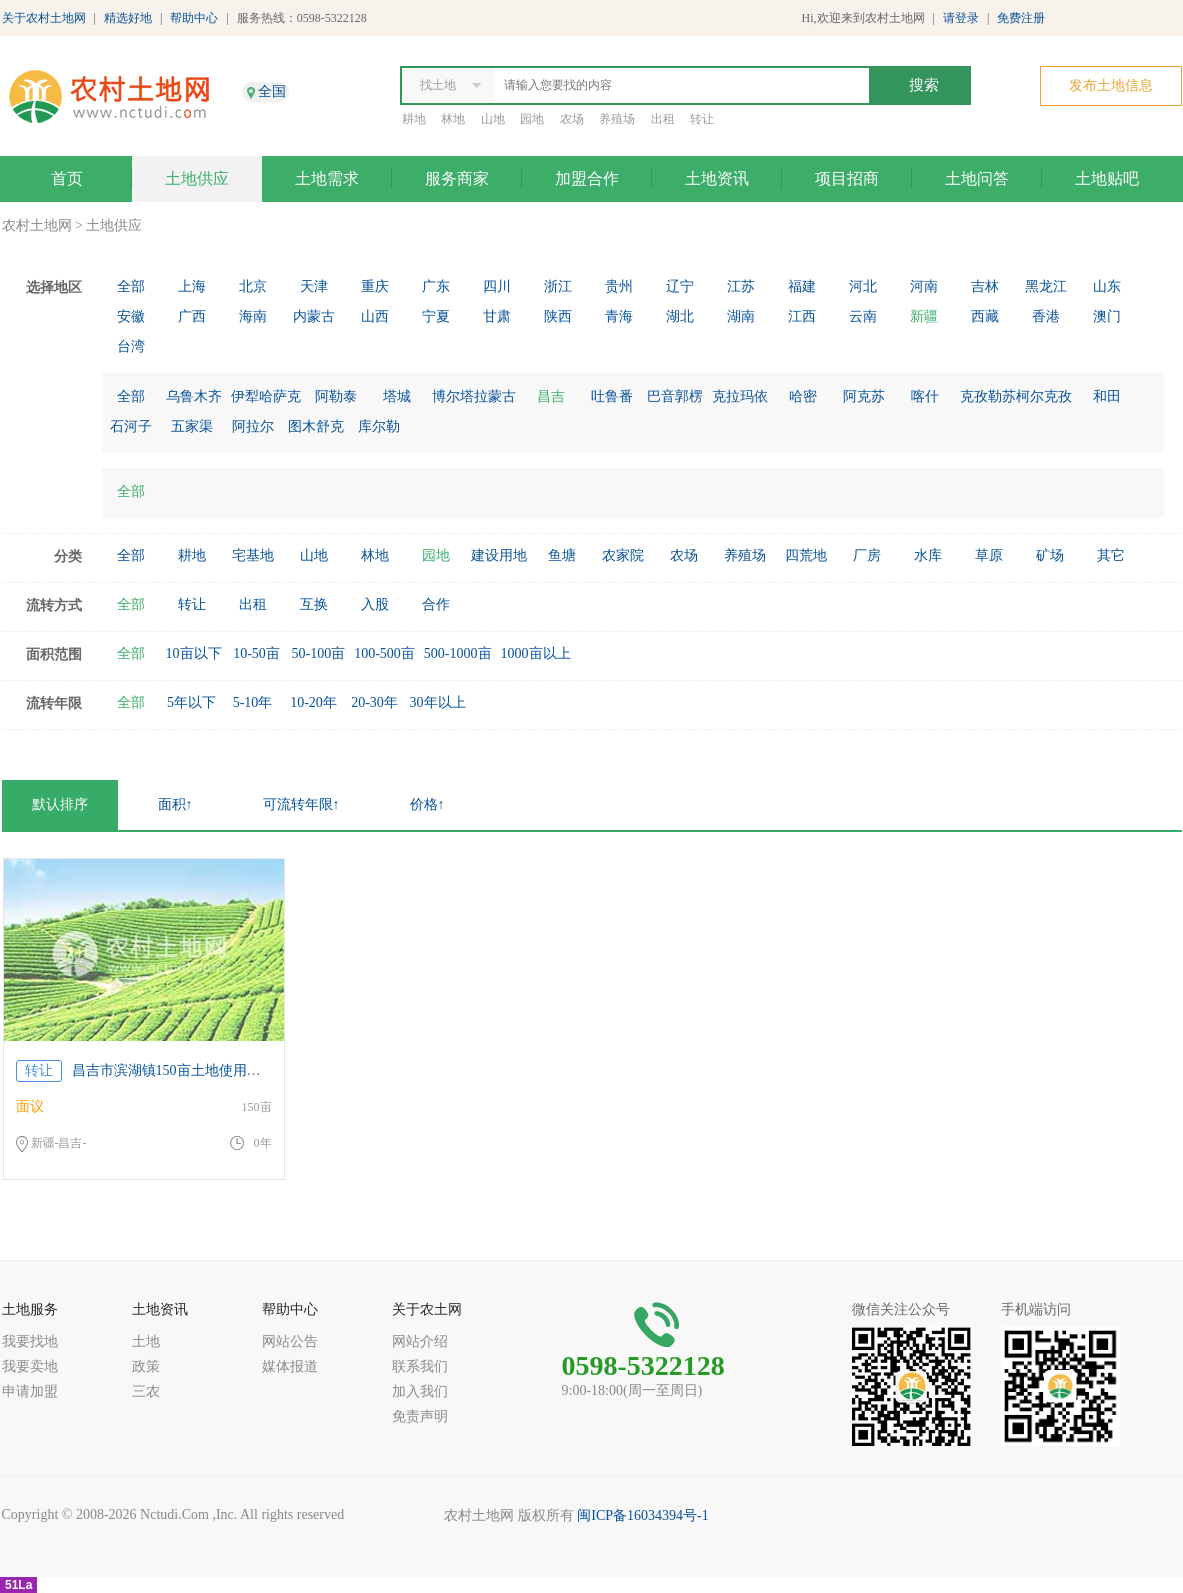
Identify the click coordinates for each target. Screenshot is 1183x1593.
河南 (924, 286)
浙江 (558, 286)
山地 (493, 119)
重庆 (375, 286)
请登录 (961, 18)
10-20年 (313, 702)
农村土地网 (37, 225)
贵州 (619, 286)
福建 (802, 286)
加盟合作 (587, 178)
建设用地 (499, 555)
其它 (1111, 555)
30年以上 (438, 702)
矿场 (1050, 555)
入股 (375, 604)
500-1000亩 (458, 653)
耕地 (414, 119)
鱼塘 (562, 555)
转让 (702, 119)
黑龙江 (1046, 286)
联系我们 (420, 1366)
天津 (314, 286)
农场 (572, 119)
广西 (192, 316)
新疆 (924, 316)
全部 (131, 286)
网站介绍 (420, 1341)
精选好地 (128, 18)
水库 (928, 555)
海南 (253, 316)
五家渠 (192, 426)
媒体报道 (290, 1366)
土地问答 (977, 178)
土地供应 (197, 178)
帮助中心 (194, 18)
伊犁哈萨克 (266, 396)
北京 (253, 286)
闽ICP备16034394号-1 (642, 1515)
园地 (532, 119)
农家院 (623, 555)
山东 (1107, 286)
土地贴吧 (1107, 178)
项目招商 (847, 178)
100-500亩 (384, 653)
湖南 (741, 316)
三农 (146, 1391)
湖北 (680, 316)
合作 (436, 604)
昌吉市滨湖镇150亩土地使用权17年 (180, 1070)
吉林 (985, 286)
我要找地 (30, 1341)
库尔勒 (379, 426)
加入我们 (420, 1391)
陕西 (558, 316)
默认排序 (60, 804)
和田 (1107, 396)
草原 (989, 555)
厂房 (867, 555)
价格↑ (427, 804)
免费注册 (1021, 18)
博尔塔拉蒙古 (474, 396)
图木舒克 (316, 426)
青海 (619, 316)
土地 (146, 1341)
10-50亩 (256, 653)
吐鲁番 (612, 396)
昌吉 (551, 396)
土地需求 (327, 178)
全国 (272, 91)
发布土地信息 (1111, 85)
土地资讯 (717, 178)
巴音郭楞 (675, 396)
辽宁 (680, 286)
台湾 (131, 346)
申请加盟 (30, 1391)
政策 (146, 1366)
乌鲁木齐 (194, 396)
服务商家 (457, 178)
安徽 (131, 316)
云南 (863, 316)
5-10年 (253, 702)
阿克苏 (864, 396)
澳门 (1107, 316)
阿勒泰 (336, 396)
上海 (192, 286)
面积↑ (175, 804)
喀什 (925, 396)
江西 (802, 316)
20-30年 (374, 702)
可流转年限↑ (301, 804)
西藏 (985, 316)
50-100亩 (319, 653)
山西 (375, 316)
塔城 (397, 396)
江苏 (741, 286)
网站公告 (290, 1341)
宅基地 (253, 555)
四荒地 (806, 555)
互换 (314, 604)
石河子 (131, 426)
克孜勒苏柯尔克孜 (1016, 396)
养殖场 (617, 119)
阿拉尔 (253, 426)
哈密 (803, 396)
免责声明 (420, 1416)
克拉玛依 (740, 396)
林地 (453, 119)
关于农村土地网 (44, 18)
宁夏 (436, 316)
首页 (67, 178)
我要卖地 (30, 1366)
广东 (436, 286)
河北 (863, 286)
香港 (1046, 316)
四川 (497, 286)
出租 (663, 119)
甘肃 (497, 316)
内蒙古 (314, 316)
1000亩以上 (536, 653)
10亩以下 (194, 653)
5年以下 (191, 702)
